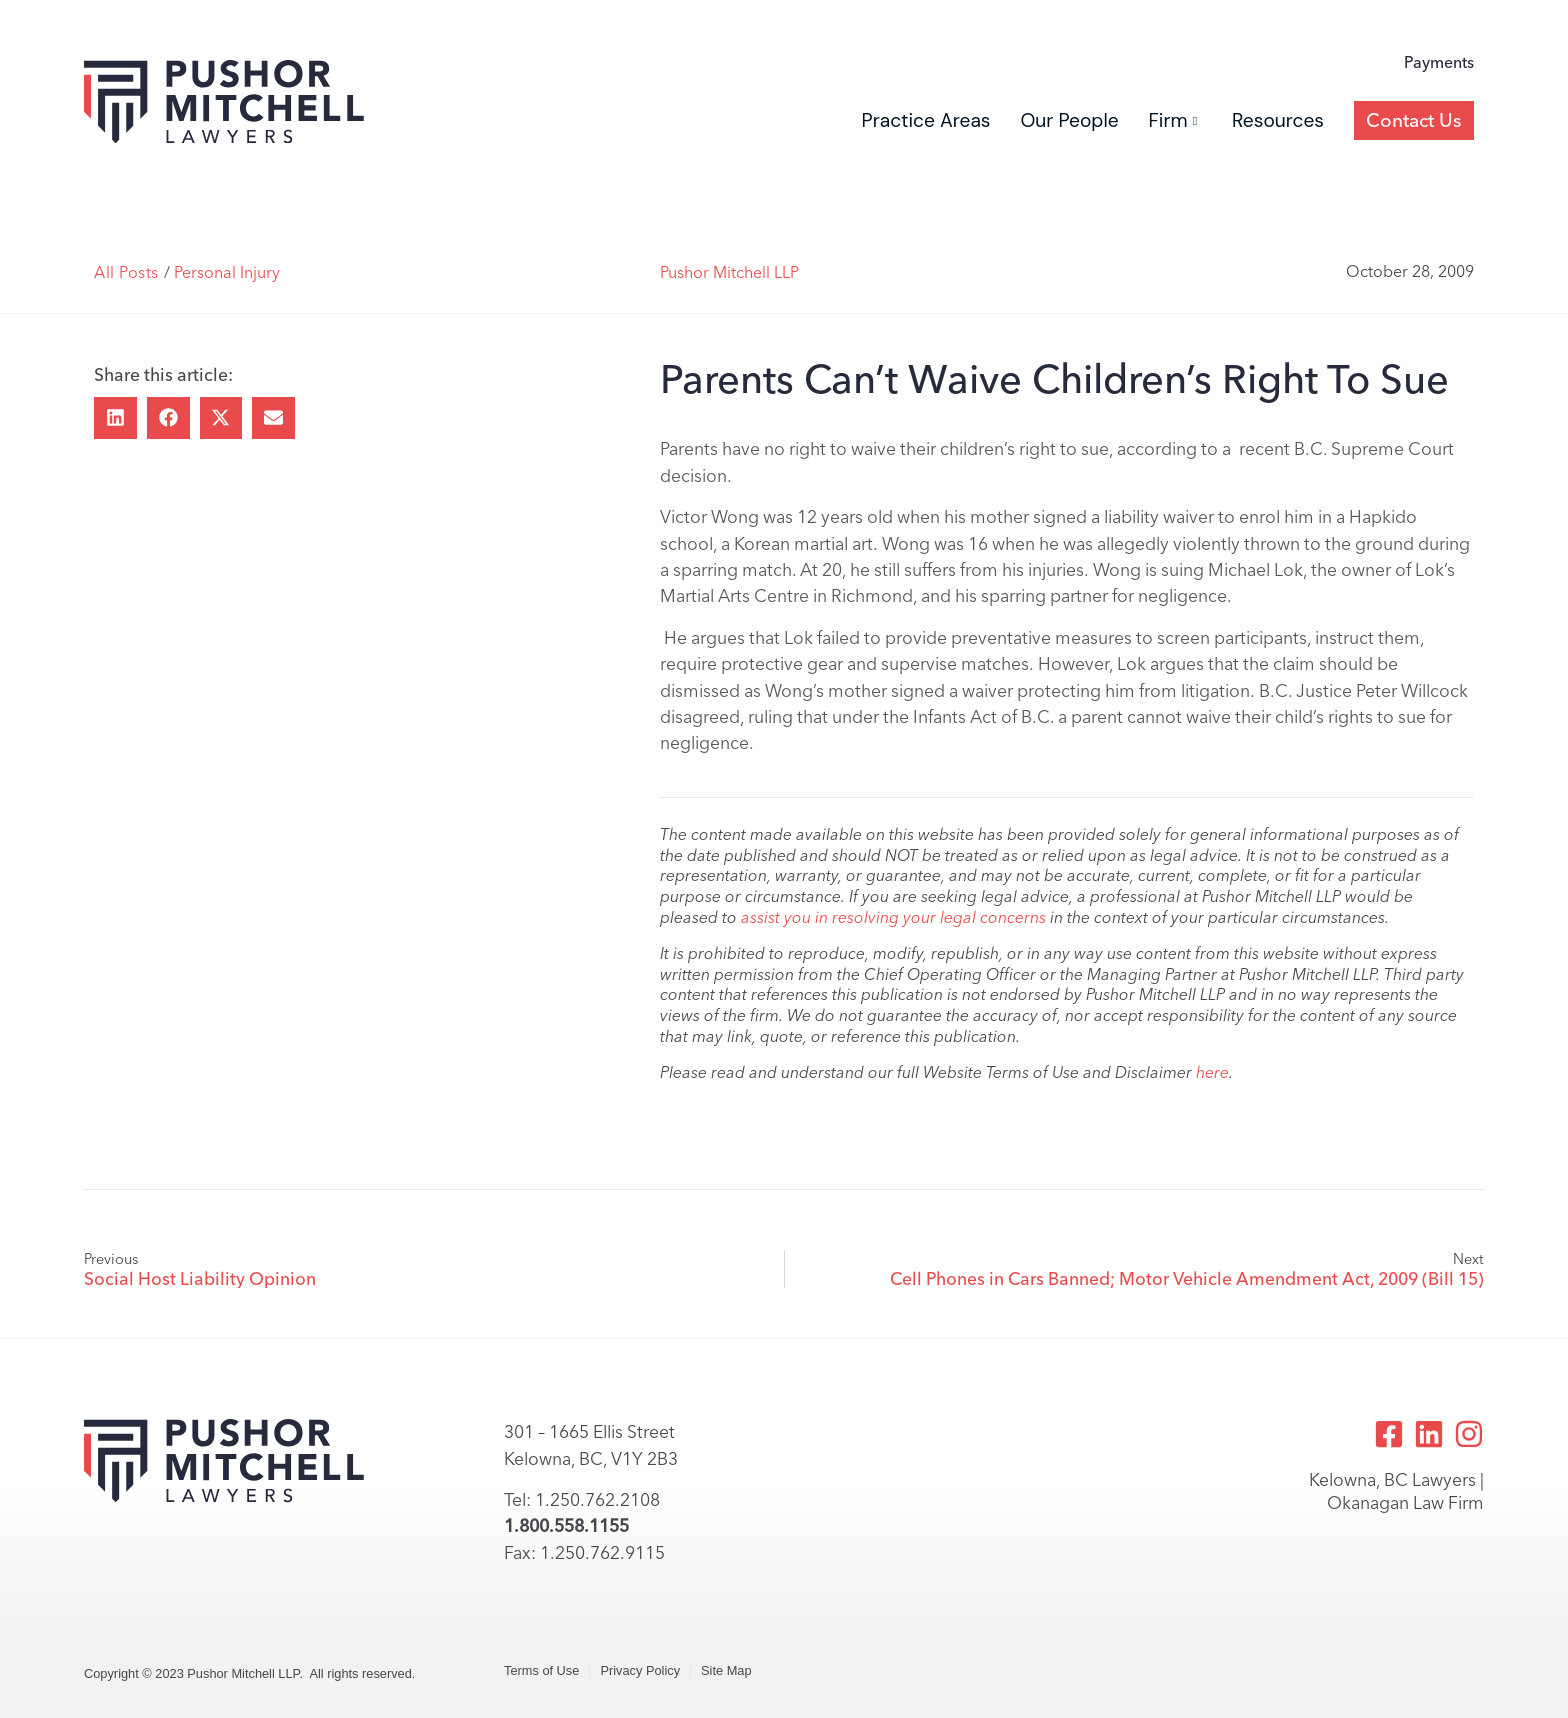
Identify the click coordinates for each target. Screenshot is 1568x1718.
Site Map (726, 1670)
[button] (115, 418)
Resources (1278, 120)
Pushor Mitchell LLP (729, 272)
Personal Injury (227, 272)
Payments (1439, 62)
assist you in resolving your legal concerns (893, 917)
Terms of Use (541, 1670)
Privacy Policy (640, 1670)
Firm (1173, 120)
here (1212, 1072)
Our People (1069, 120)
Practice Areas (926, 120)
